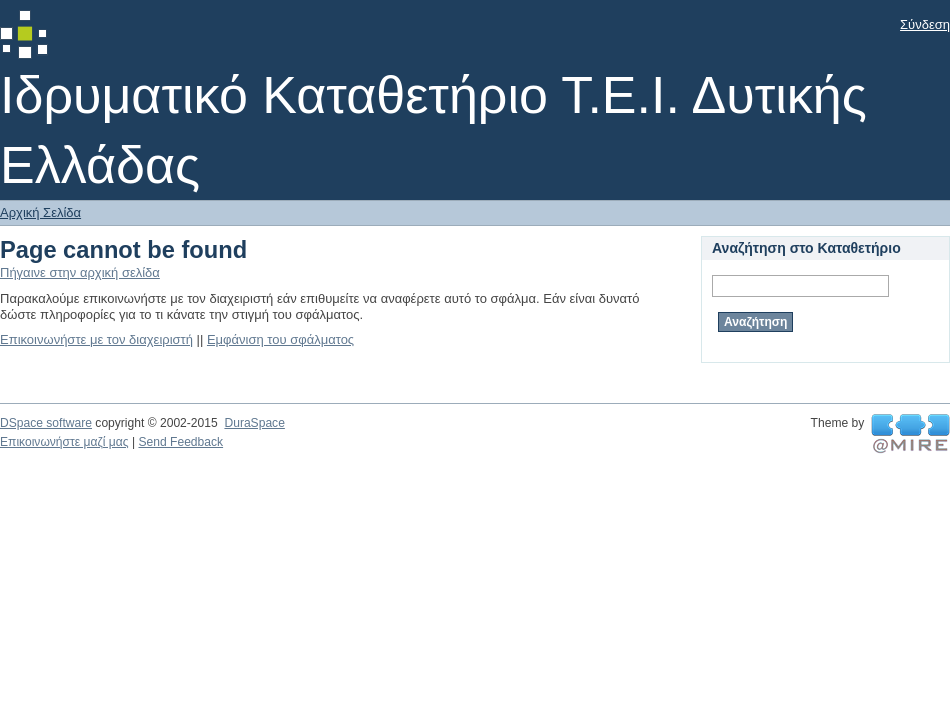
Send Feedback (180, 442)
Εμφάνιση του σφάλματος (280, 339)
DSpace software (46, 423)
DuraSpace (254, 423)
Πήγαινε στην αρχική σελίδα (80, 272)
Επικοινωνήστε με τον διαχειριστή (96, 339)
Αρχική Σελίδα (40, 212)
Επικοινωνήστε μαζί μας (64, 442)
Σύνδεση (925, 24)
